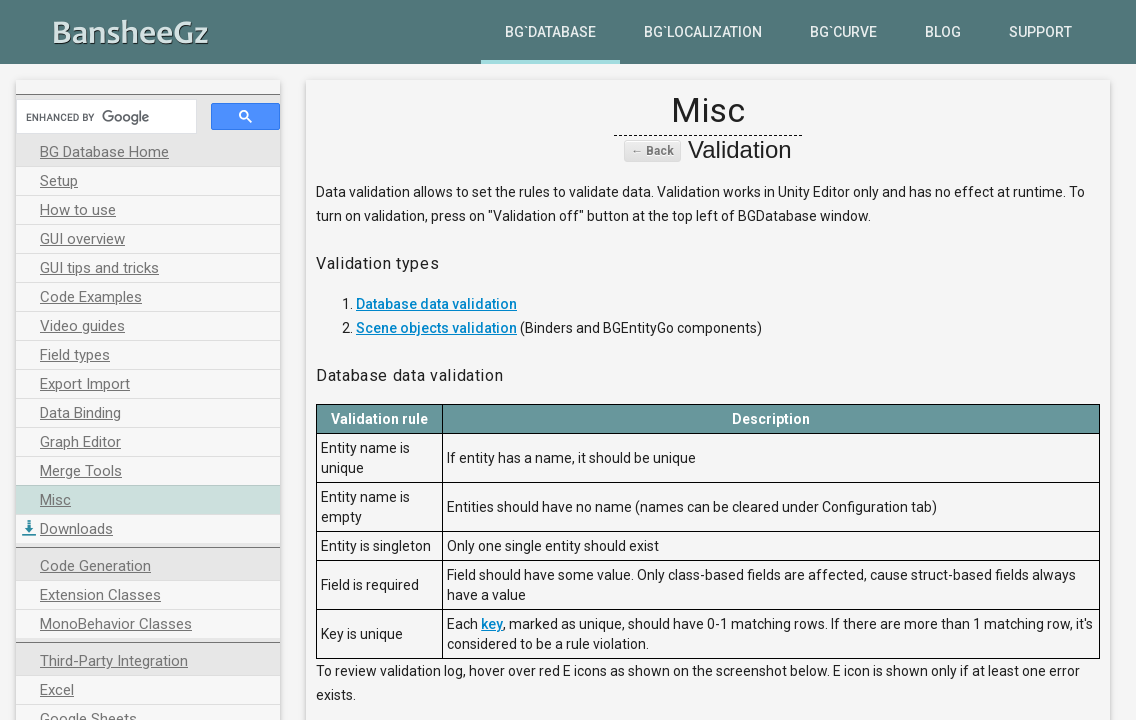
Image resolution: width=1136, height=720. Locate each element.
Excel (57, 690)
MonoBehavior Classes (116, 624)
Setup (59, 181)
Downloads (76, 529)
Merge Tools (81, 471)
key (492, 624)
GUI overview (82, 239)
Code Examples (91, 297)
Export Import (85, 384)
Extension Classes (100, 595)
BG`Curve (843, 32)
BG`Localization (703, 32)
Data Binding (80, 413)
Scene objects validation (436, 328)
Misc (55, 500)
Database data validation (436, 304)
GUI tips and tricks (99, 268)
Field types (75, 355)
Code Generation (95, 566)
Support (1040, 32)
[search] (104, 117)
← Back (652, 151)
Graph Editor (80, 442)
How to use (78, 210)
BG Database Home (104, 152)
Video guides (82, 326)
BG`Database (550, 32)
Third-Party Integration (114, 661)
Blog (943, 32)
